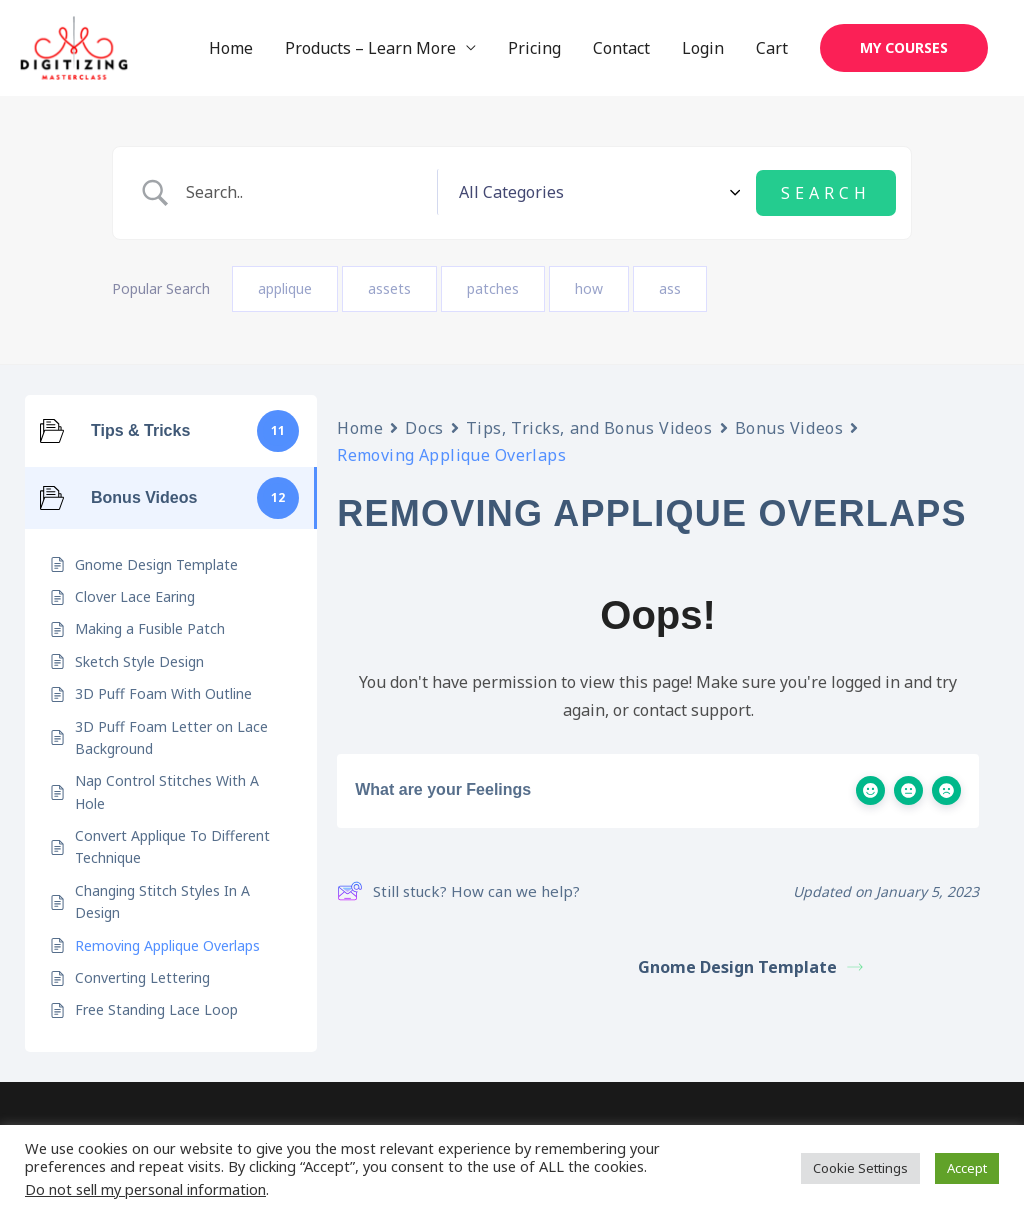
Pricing (534, 49)
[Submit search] (826, 193)
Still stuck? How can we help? (458, 891)
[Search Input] (381, 193)
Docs (424, 427)
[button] (904, 49)
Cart (772, 49)
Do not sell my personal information (145, 1189)
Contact (621, 49)
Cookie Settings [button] (860, 1168)
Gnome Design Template (750, 966)
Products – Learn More (370, 49)
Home (231, 49)
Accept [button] (967, 1168)
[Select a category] (671, 193)
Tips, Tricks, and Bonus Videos (589, 427)
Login (703, 49)
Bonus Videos (789, 427)
